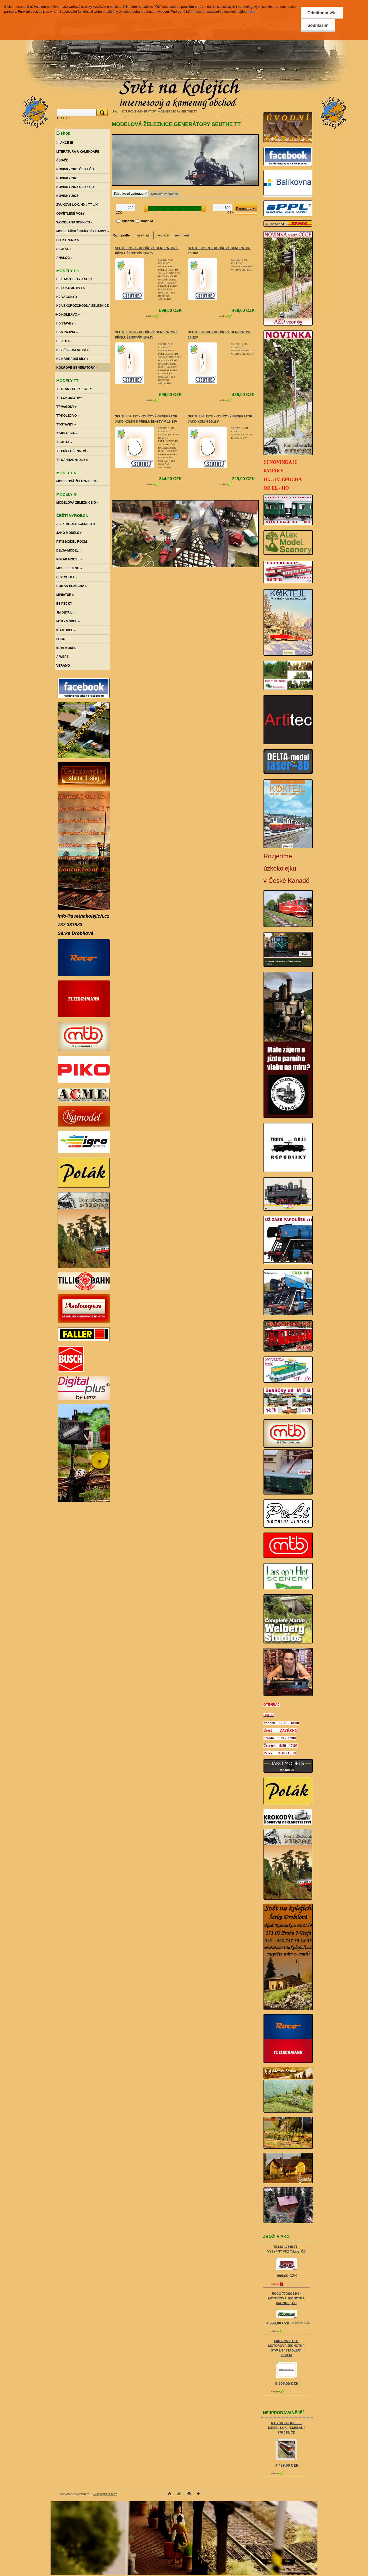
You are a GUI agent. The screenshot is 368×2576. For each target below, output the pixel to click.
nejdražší (162, 235)
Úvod (115, 111)
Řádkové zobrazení (164, 194)
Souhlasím (317, 25)
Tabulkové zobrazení (130, 194)
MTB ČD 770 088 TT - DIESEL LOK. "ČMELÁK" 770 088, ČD (286, 2427)
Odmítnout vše (321, 13)
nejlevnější (143, 235)
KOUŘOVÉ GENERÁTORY (139, 111)
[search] (101, 112)
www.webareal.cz (105, 2494)
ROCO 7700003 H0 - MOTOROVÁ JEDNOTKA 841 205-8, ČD (286, 2298)
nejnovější (183, 235)
